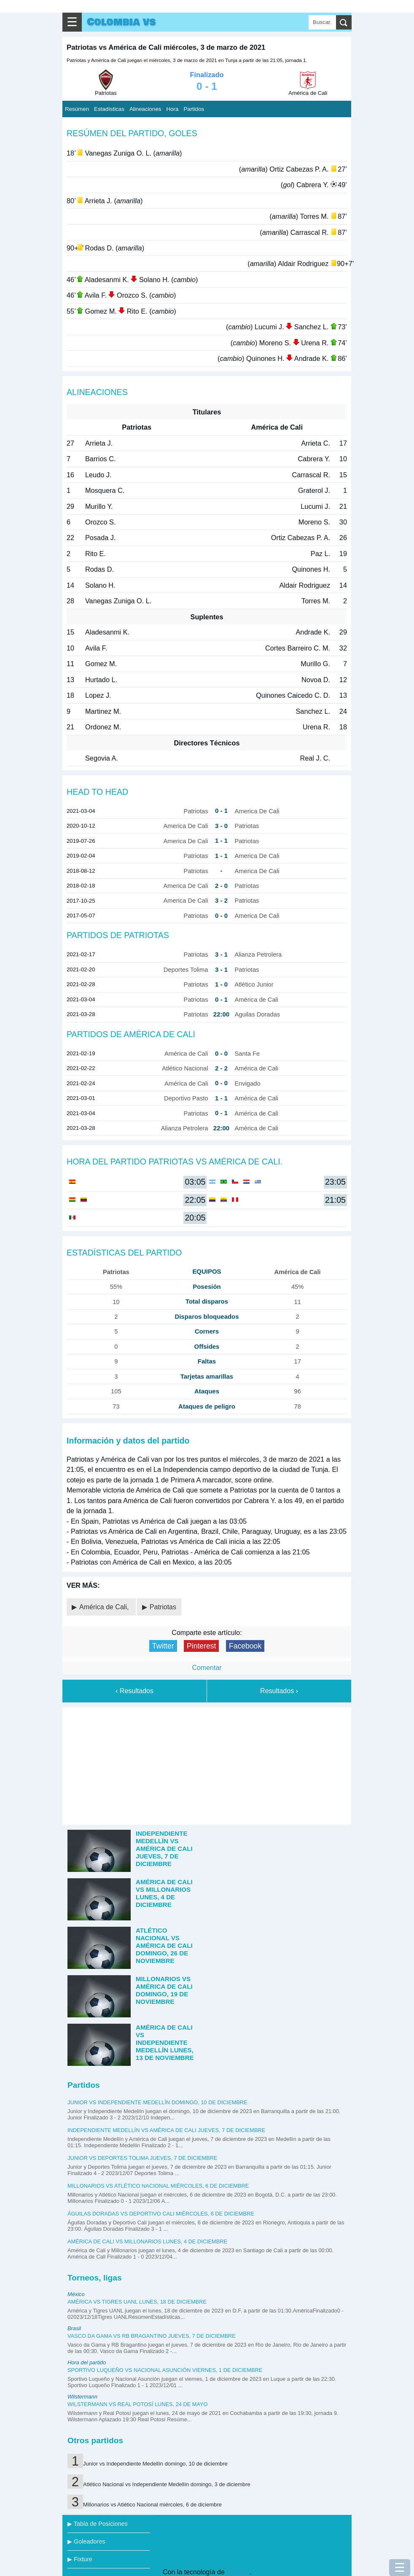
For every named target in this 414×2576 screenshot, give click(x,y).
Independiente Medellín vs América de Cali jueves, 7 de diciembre (166, 2130)
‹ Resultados (134, 1690)
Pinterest (201, 1646)
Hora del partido (86, 2362)
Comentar (206, 1667)
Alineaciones (145, 109)
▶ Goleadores (86, 2541)
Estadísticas (109, 109)
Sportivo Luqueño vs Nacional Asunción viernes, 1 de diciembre (164, 2370)
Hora (172, 109)
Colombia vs (121, 22)
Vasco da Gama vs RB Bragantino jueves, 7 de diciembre (151, 2336)
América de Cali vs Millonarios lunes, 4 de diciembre (147, 2241)
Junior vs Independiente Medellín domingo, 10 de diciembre (157, 2102)
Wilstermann (82, 2396)
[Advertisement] (207, 1764)
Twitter (163, 1646)
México (76, 2294)
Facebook (245, 1646)
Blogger (237, 2572)
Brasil (74, 2328)
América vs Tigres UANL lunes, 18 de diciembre (137, 2302)
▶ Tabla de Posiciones (97, 2523)
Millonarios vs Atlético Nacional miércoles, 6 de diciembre (158, 2186)
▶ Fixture (79, 2559)
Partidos (193, 109)
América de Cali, (105, 1607)
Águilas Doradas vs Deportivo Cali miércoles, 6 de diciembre (160, 2213)
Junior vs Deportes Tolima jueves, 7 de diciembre (142, 2158)
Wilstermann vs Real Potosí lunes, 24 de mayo (137, 2404)
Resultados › (279, 1690)
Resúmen (77, 109)
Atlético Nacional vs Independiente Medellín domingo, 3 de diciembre (166, 2484)
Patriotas (163, 1607)
